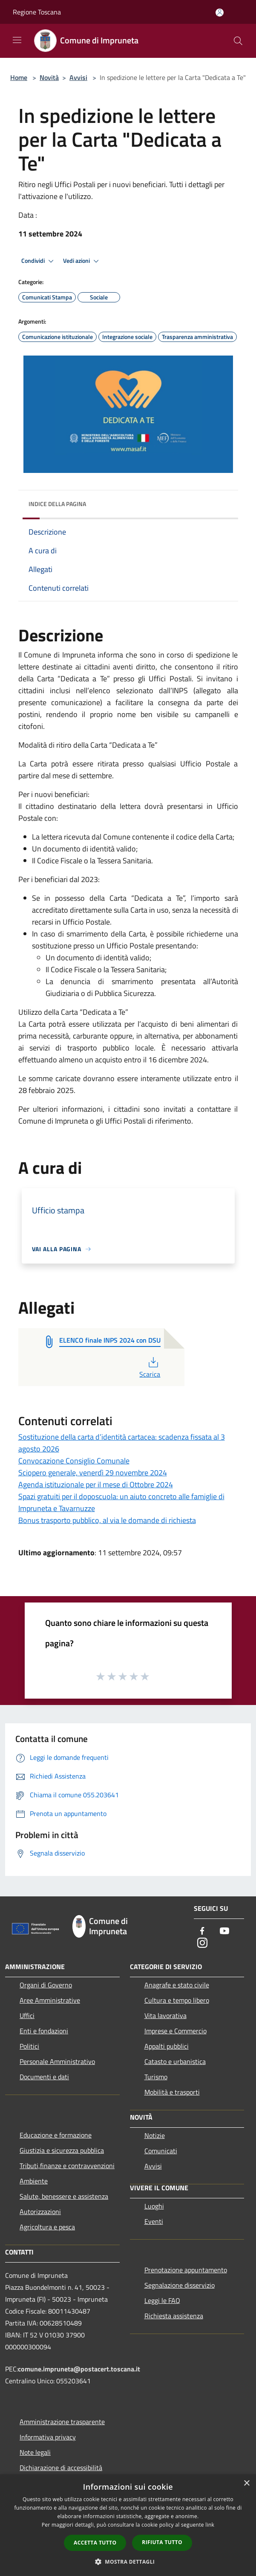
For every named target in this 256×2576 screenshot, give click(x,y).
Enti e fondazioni (44, 2031)
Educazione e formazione (56, 2135)
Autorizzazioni (40, 2211)
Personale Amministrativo (57, 2061)
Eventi (153, 2221)
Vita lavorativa (165, 2015)
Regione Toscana (37, 12)
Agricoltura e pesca (47, 2227)
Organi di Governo (46, 1985)
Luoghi (154, 2206)
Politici (29, 2046)
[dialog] (128, 2525)
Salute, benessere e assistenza (64, 2196)
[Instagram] (202, 1943)
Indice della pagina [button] (57, 503)
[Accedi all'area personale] (219, 12)
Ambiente (34, 2181)
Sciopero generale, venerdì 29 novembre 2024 (92, 1472)
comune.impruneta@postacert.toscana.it (79, 2369)
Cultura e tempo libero (176, 2000)
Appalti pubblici (166, 2046)
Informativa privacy (48, 2437)
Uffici (27, 2015)
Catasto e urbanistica (175, 2061)
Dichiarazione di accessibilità (61, 2467)
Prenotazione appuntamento (185, 2270)
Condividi (38, 261)
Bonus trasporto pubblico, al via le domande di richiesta (107, 1520)
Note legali (35, 2452)
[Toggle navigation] (17, 40)
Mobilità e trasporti (172, 2092)
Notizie (154, 2135)
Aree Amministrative (50, 2000)
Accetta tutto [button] (95, 2542)
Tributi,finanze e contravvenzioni (67, 2165)
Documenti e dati (44, 2077)
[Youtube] (224, 1931)
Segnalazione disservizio (179, 2285)
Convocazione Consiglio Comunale (73, 1460)
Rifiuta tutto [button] (162, 2542)
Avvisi (78, 77)
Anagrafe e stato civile (176, 1985)
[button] (128, 2561)
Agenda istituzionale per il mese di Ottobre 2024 (95, 1484)
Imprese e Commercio (175, 2031)
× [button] (246, 2483)
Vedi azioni (82, 261)
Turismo (155, 2077)
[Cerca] (238, 41)
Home (18, 77)
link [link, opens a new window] (209, 2524)
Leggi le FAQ (162, 2300)
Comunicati (160, 2151)
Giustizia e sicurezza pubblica (62, 2150)
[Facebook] (202, 1931)
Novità (49, 77)
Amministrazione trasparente (62, 2422)
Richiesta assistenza (173, 2316)
